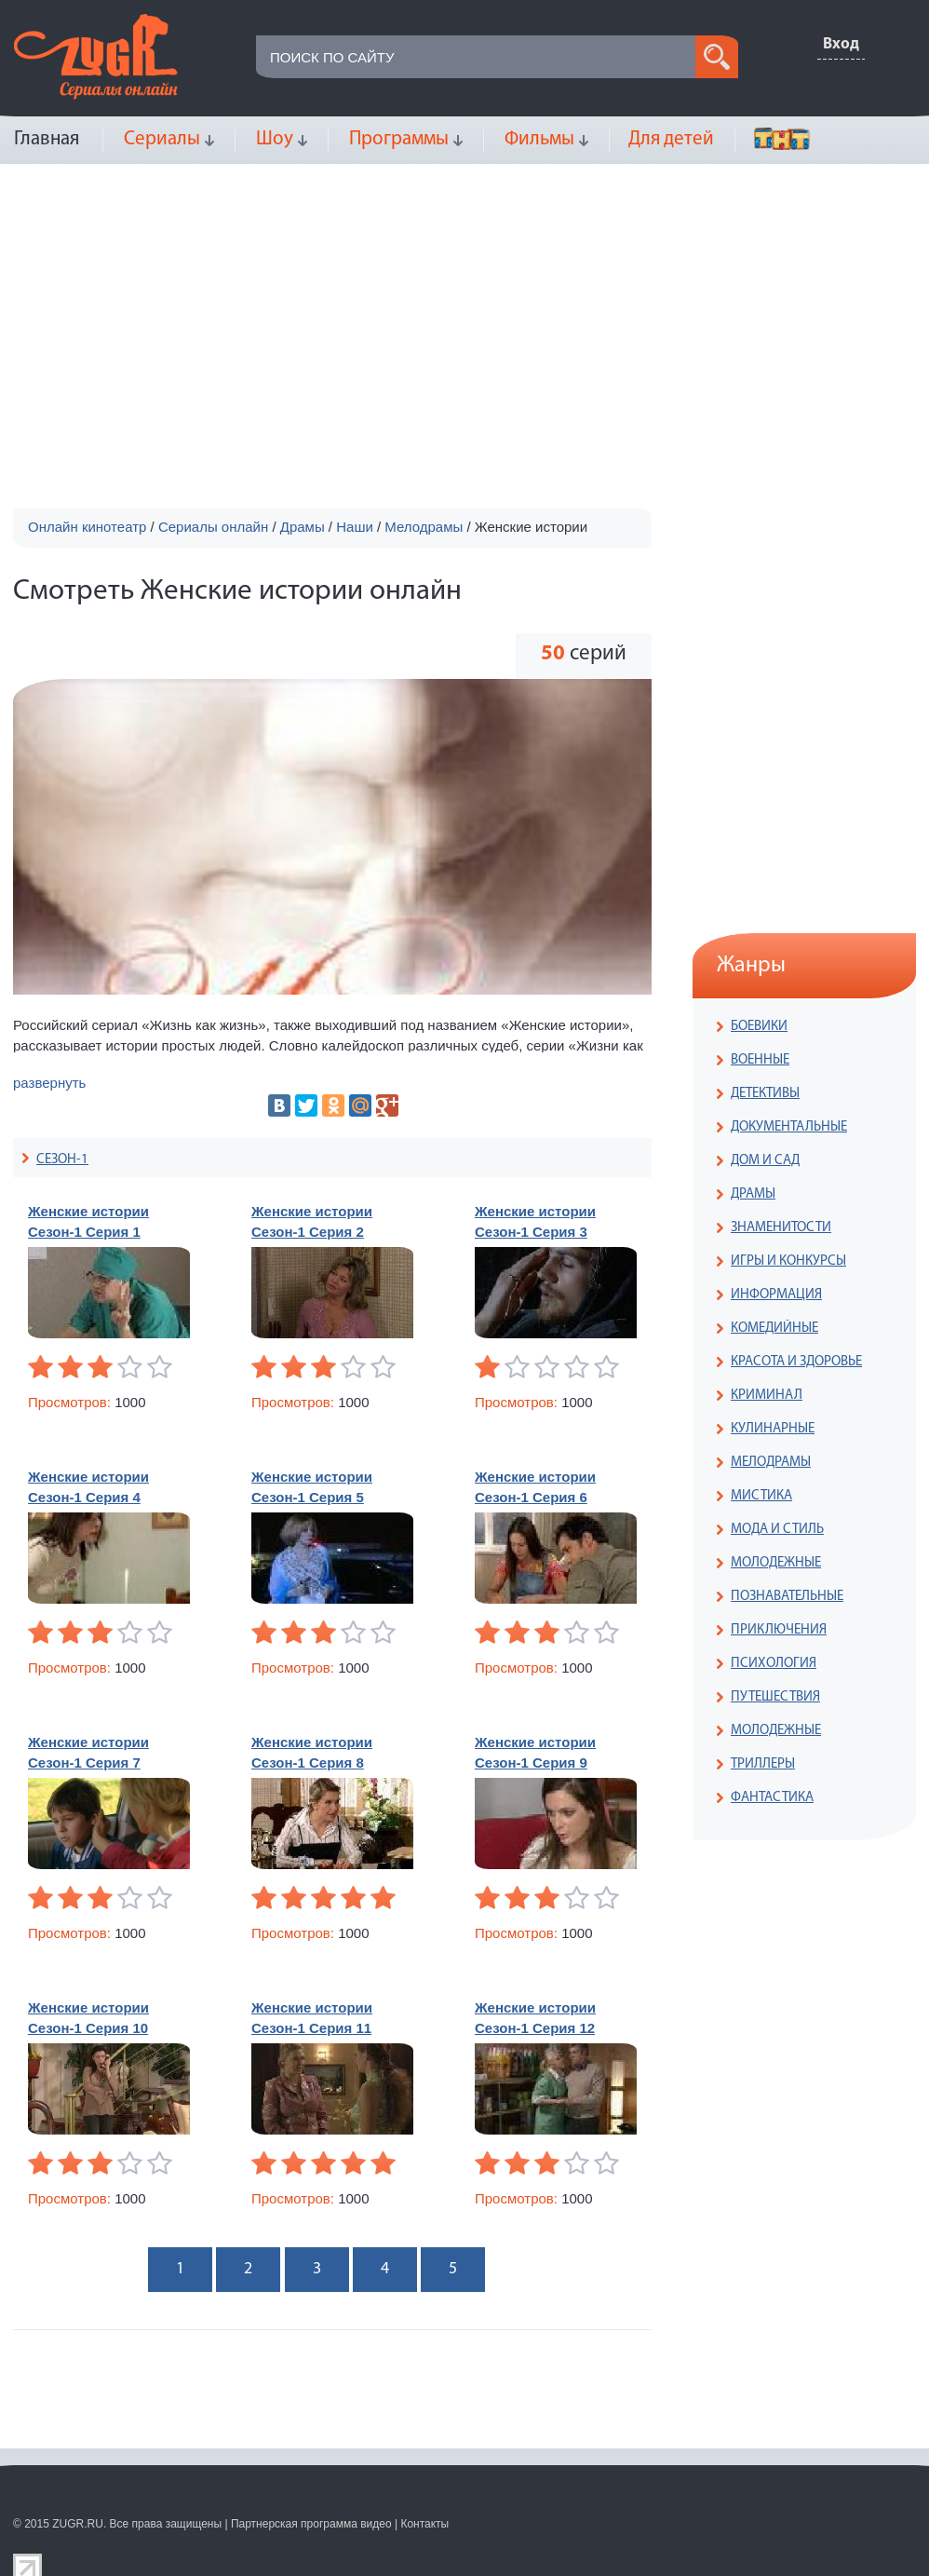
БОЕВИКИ (759, 1027)
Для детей (671, 139)
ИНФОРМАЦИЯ (776, 1295)
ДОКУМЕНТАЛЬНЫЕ (789, 1127)
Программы (399, 139)
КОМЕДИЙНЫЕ (774, 1328)
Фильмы (539, 139)
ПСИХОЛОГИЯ (773, 1664)
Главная (46, 139)
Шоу (274, 139)
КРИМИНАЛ (766, 1396)
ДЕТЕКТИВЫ (765, 1094)
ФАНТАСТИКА (772, 1798)
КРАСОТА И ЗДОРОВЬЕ (796, 1362)
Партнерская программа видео (311, 2523)
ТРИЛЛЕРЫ (763, 1764)
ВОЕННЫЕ (760, 1060)
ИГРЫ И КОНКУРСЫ (788, 1261)
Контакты (424, 2523)
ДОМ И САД (765, 1161)
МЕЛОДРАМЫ (771, 1463)
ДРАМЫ (753, 1194)
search (716, 56)
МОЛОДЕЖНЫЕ (776, 1563)
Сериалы (162, 139)
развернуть (49, 1083)
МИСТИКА (761, 1496)
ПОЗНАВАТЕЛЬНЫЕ (787, 1597)
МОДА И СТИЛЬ (777, 1530)
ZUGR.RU (77, 2523)
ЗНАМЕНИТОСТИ (781, 1228)
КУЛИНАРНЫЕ (773, 1429)
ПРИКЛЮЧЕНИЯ (779, 1630)
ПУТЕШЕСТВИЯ (775, 1697)
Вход (841, 44)
